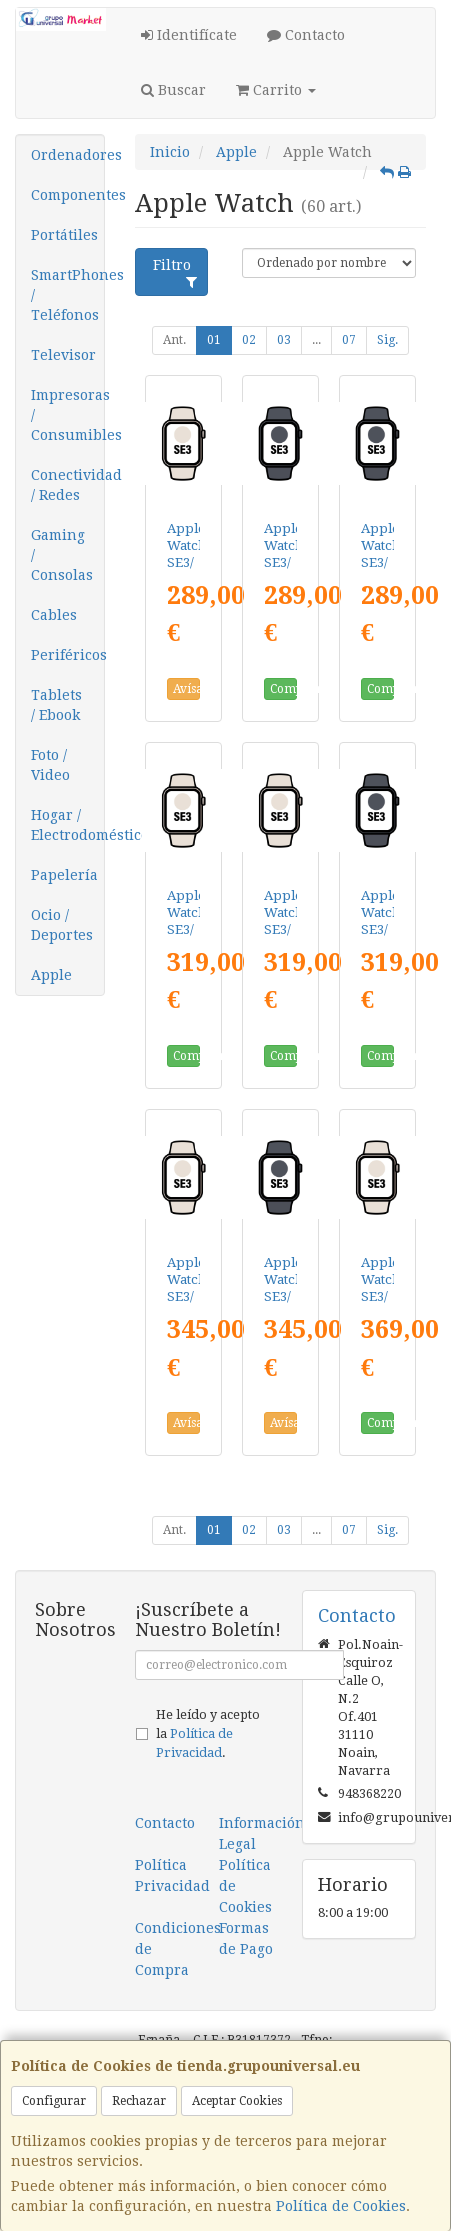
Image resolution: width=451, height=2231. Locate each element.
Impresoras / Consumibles (67, 415)
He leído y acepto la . (208, 1733)
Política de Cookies (341, 2206)
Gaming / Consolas (62, 555)
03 (284, 340)
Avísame (186, 689)
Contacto (306, 35)
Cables (54, 615)
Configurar (54, 2101)
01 (214, 340)
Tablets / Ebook (56, 705)
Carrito (276, 90)
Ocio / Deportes (62, 925)
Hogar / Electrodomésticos (67, 825)
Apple (51, 975)
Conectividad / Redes (67, 485)
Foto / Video (50, 765)
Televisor (63, 355)
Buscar (173, 90)
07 (349, 340)
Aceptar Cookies (237, 2101)
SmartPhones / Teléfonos (67, 295)
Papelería (64, 875)
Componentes (67, 195)
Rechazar (139, 2101)
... (316, 340)
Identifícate (189, 35)
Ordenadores (67, 155)
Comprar (283, 689)
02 (249, 340)
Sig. (387, 340)
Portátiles (64, 235)
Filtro (175, 273)
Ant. (174, 340)
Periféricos (67, 655)
